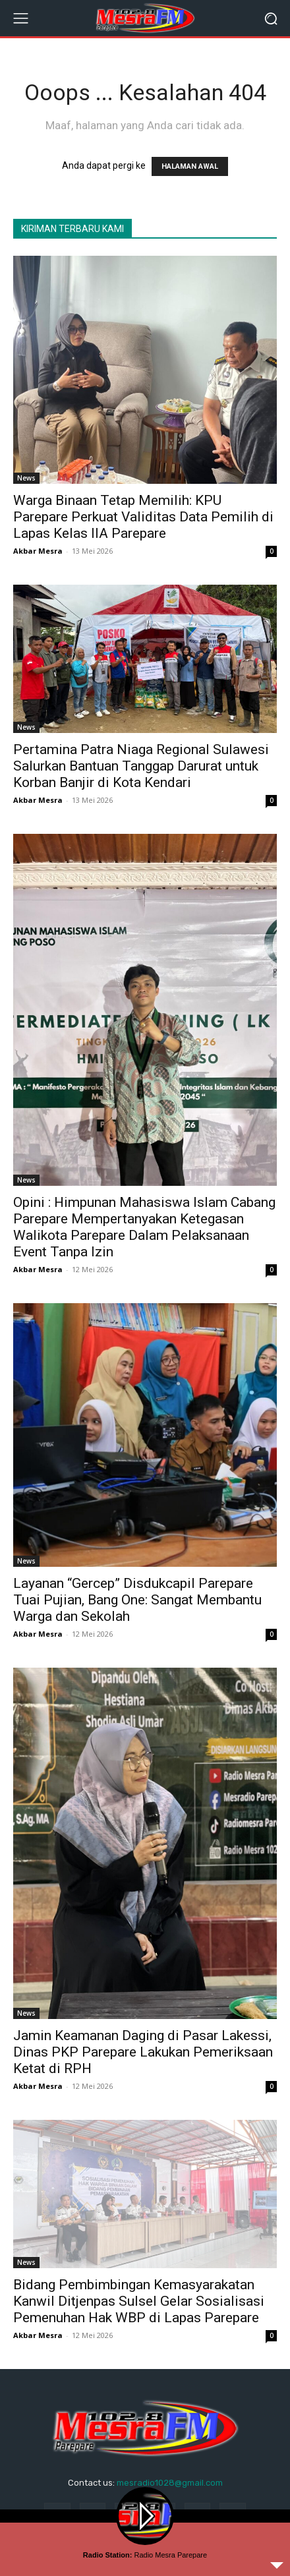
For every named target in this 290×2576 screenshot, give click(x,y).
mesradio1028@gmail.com (170, 2483)
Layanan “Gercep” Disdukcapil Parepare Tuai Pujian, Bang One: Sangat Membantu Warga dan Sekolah (137, 1599)
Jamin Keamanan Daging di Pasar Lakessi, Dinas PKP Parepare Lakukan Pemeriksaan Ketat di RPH (143, 2052)
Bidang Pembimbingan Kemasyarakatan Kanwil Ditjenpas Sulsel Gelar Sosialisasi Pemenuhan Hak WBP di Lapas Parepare (138, 2301)
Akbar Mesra (38, 551)
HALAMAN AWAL (189, 166)
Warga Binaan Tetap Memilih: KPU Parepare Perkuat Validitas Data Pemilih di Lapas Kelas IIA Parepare (143, 516)
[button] (270, 18)
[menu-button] (20, 18)
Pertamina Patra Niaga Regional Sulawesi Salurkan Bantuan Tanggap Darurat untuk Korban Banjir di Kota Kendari (141, 766)
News (26, 478)
